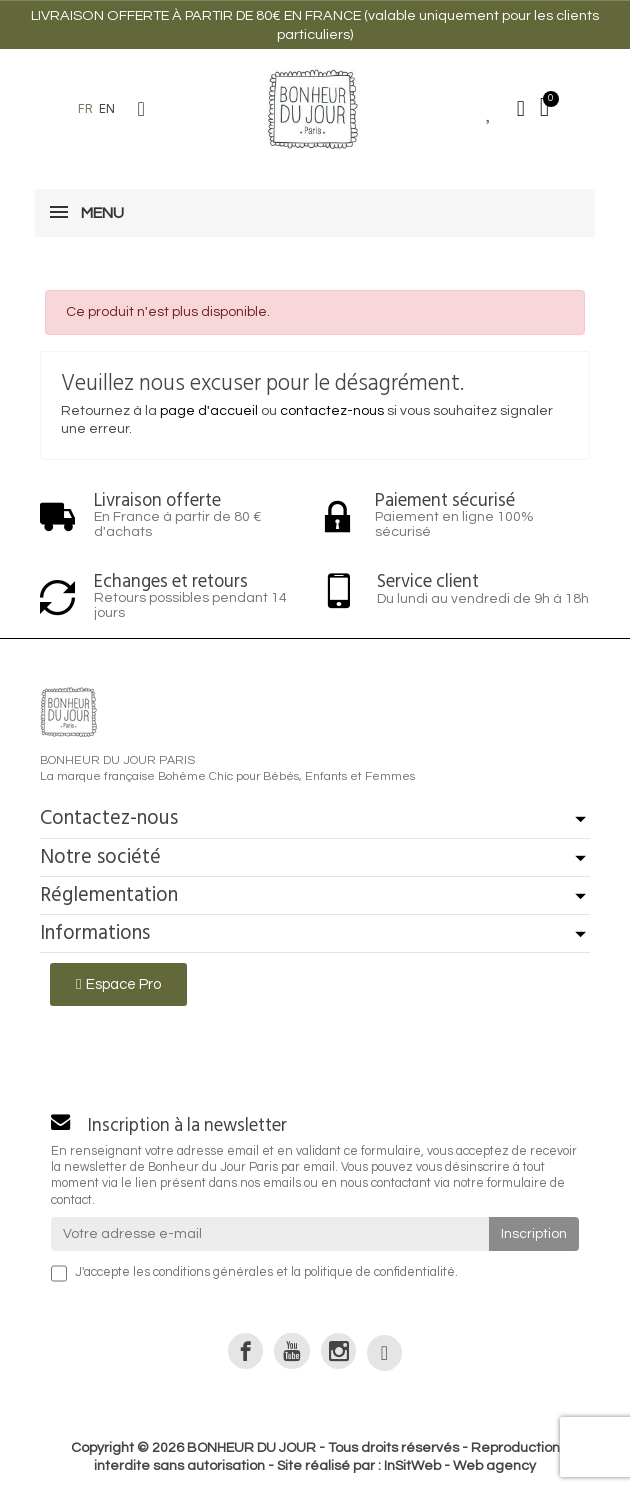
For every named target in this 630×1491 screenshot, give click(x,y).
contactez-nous (332, 411)
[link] (245, 1350)
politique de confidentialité (379, 1272)
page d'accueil (209, 411)
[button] (141, 109)
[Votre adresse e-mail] (270, 1234)
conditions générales (213, 1272)
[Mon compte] (521, 109)
